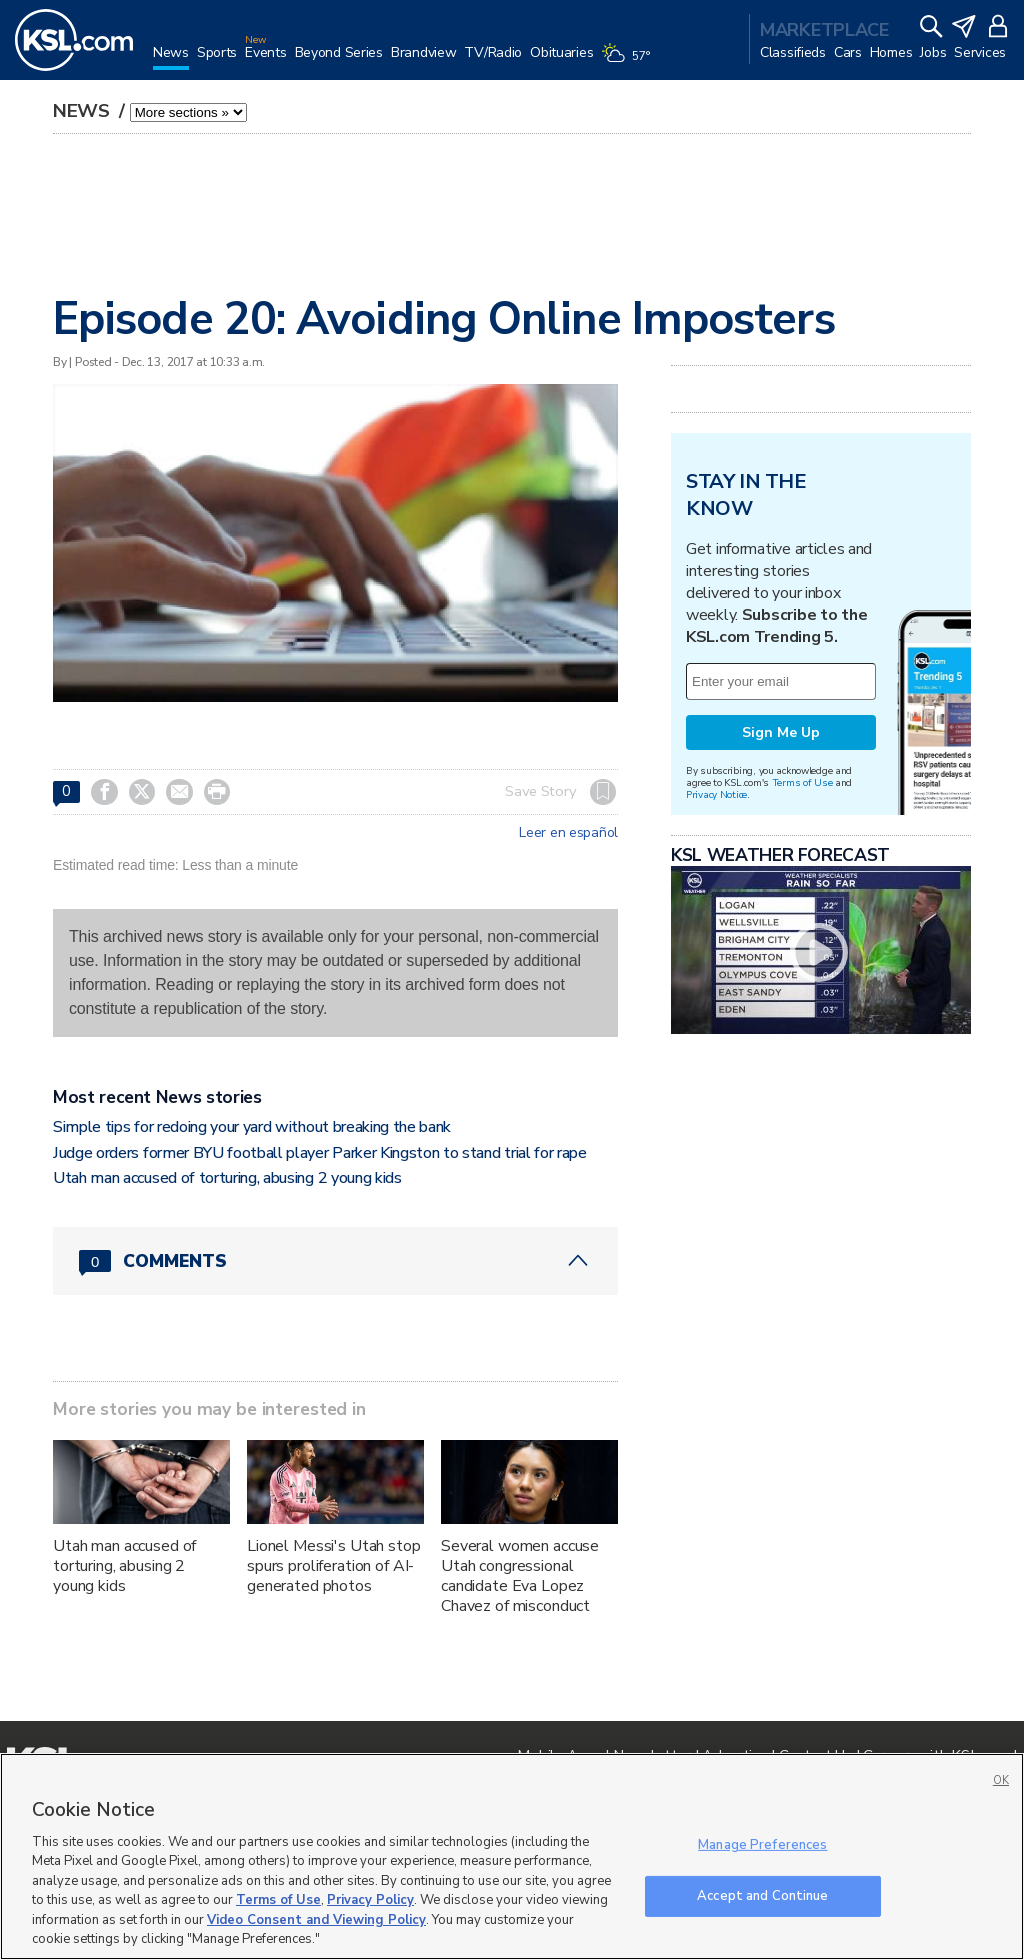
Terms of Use (802, 782)
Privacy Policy (370, 1900)
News (84, 111)
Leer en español (568, 833)
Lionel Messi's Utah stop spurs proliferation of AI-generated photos (334, 1566)
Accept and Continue (762, 1895)
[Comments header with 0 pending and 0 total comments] (335, 1261)
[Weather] (629, 62)
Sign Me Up (781, 732)
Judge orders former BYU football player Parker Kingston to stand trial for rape (320, 1153)
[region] (512, 1856)
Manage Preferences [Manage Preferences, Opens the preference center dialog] (762, 1845)
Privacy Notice (716, 794)
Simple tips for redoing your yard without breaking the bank (252, 1127)
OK (1001, 1780)
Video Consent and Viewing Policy (316, 1920)
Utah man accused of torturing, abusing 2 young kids (227, 1178)
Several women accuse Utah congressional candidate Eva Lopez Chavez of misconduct (520, 1576)
